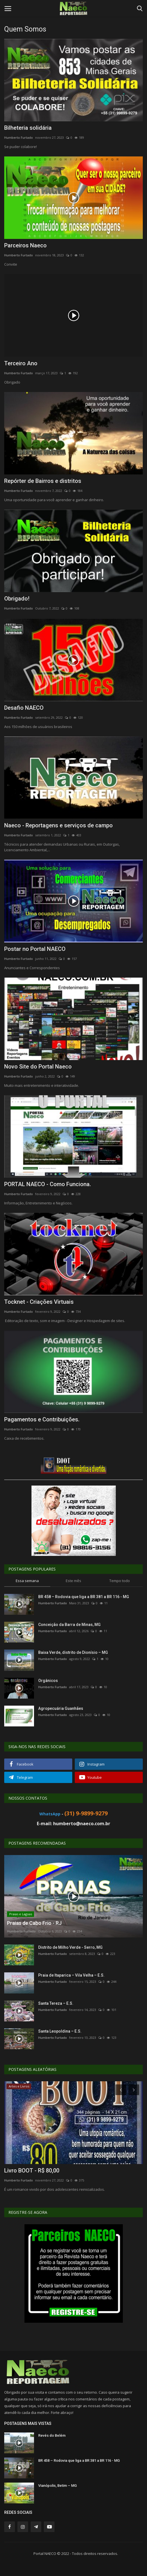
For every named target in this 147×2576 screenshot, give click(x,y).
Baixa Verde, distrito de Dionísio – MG (73, 1652)
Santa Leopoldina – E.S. (60, 2031)
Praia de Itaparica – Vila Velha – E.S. (71, 1975)
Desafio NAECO (24, 707)
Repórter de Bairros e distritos (42, 481)
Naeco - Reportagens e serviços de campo (58, 825)
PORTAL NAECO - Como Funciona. (47, 1184)
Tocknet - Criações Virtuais (39, 1301)
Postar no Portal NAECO (34, 949)
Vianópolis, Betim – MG (57, 2485)
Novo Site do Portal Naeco (38, 1066)
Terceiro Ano (20, 363)
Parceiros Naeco (25, 245)
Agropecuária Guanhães (60, 1708)
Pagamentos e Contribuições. (42, 1419)
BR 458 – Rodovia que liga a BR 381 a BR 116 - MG (83, 1596)
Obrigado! (17, 598)
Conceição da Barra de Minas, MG (69, 1624)
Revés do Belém (51, 2435)
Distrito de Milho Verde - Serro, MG (70, 1947)
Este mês (73, 1580)
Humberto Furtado (18, 137)
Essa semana (27, 1580)
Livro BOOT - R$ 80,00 (31, 2170)
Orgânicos (48, 1680)
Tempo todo (119, 1580)
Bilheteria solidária (28, 127)
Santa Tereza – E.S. (55, 2003)
